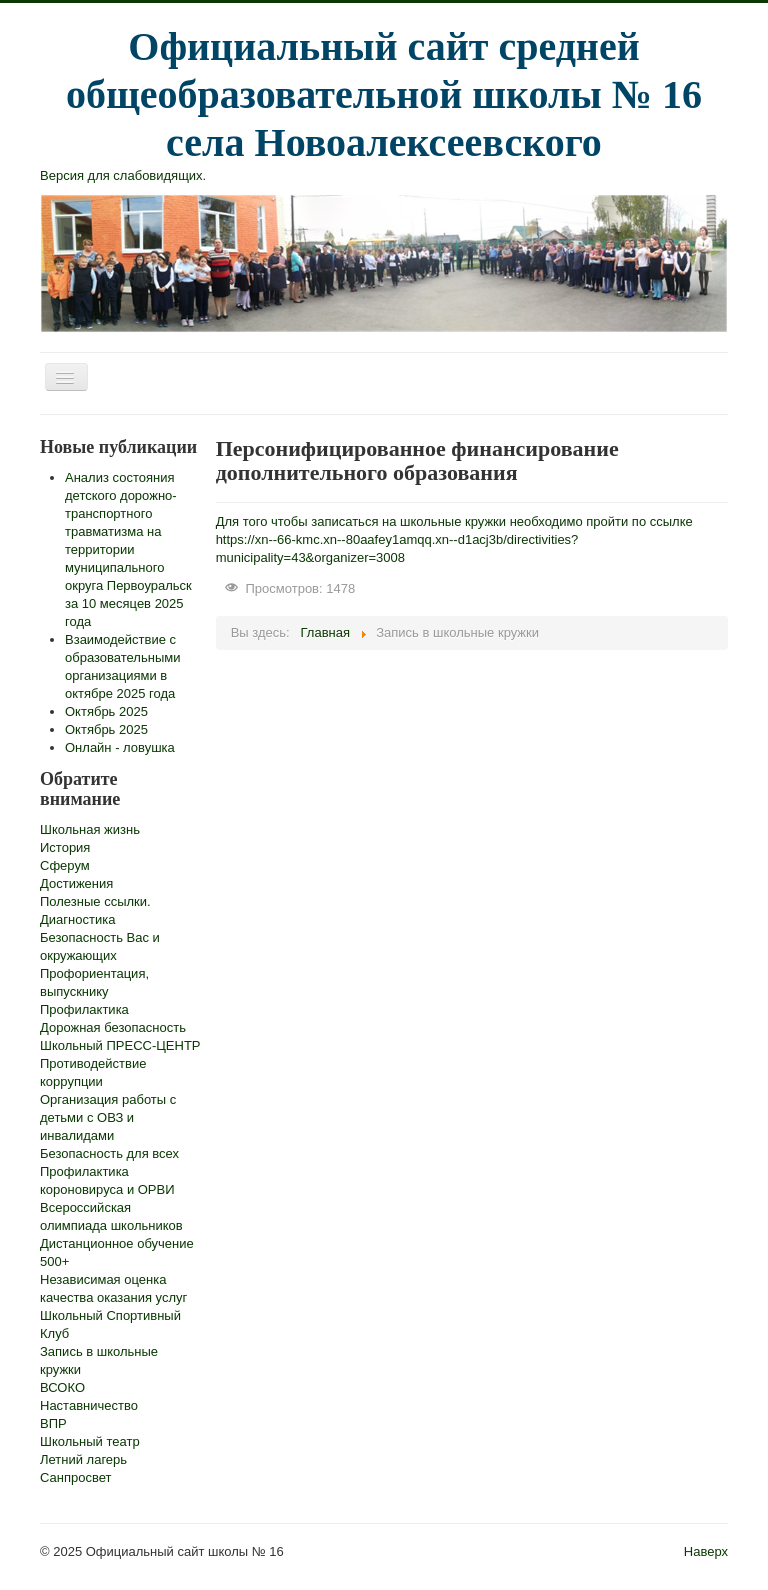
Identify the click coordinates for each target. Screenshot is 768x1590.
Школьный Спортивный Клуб (110, 1324)
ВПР (53, 1423)
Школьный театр (90, 1441)
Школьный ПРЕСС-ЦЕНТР (120, 1045)
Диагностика (77, 919)
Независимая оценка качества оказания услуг (113, 1288)
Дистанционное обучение (117, 1243)
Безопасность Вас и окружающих (100, 946)
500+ (54, 1261)
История (65, 847)
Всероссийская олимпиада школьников (111, 1216)
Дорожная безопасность (113, 1027)
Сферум (65, 865)
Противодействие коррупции (93, 1072)
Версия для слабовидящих (121, 175)
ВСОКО (62, 1387)
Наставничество (89, 1405)
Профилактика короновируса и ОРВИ (107, 1180)
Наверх (706, 1551)
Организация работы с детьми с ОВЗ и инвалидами (108, 1117)
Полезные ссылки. (95, 901)
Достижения (76, 883)
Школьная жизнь (90, 829)
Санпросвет (75, 1477)
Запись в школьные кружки (99, 1360)
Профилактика (84, 1009)
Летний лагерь (83, 1459)
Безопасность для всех (109, 1153)
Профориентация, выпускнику (94, 982)
